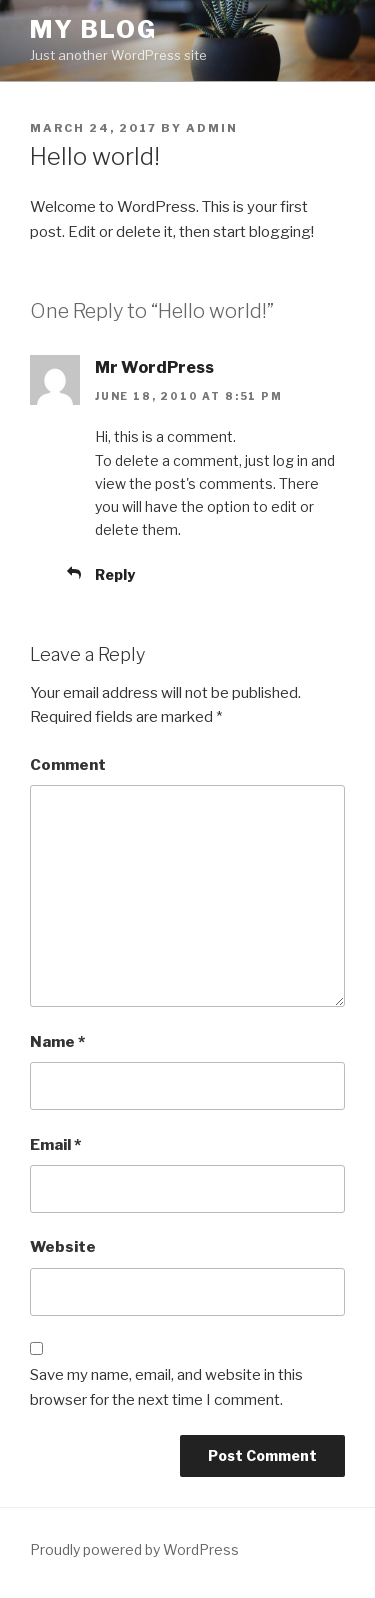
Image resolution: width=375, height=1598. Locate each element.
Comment (68, 765)
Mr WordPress (154, 367)
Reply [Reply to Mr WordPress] (115, 574)
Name (57, 1042)
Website (63, 1247)
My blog (93, 29)
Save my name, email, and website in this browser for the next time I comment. (166, 1387)
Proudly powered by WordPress (134, 1549)
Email (55, 1145)
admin (212, 128)
